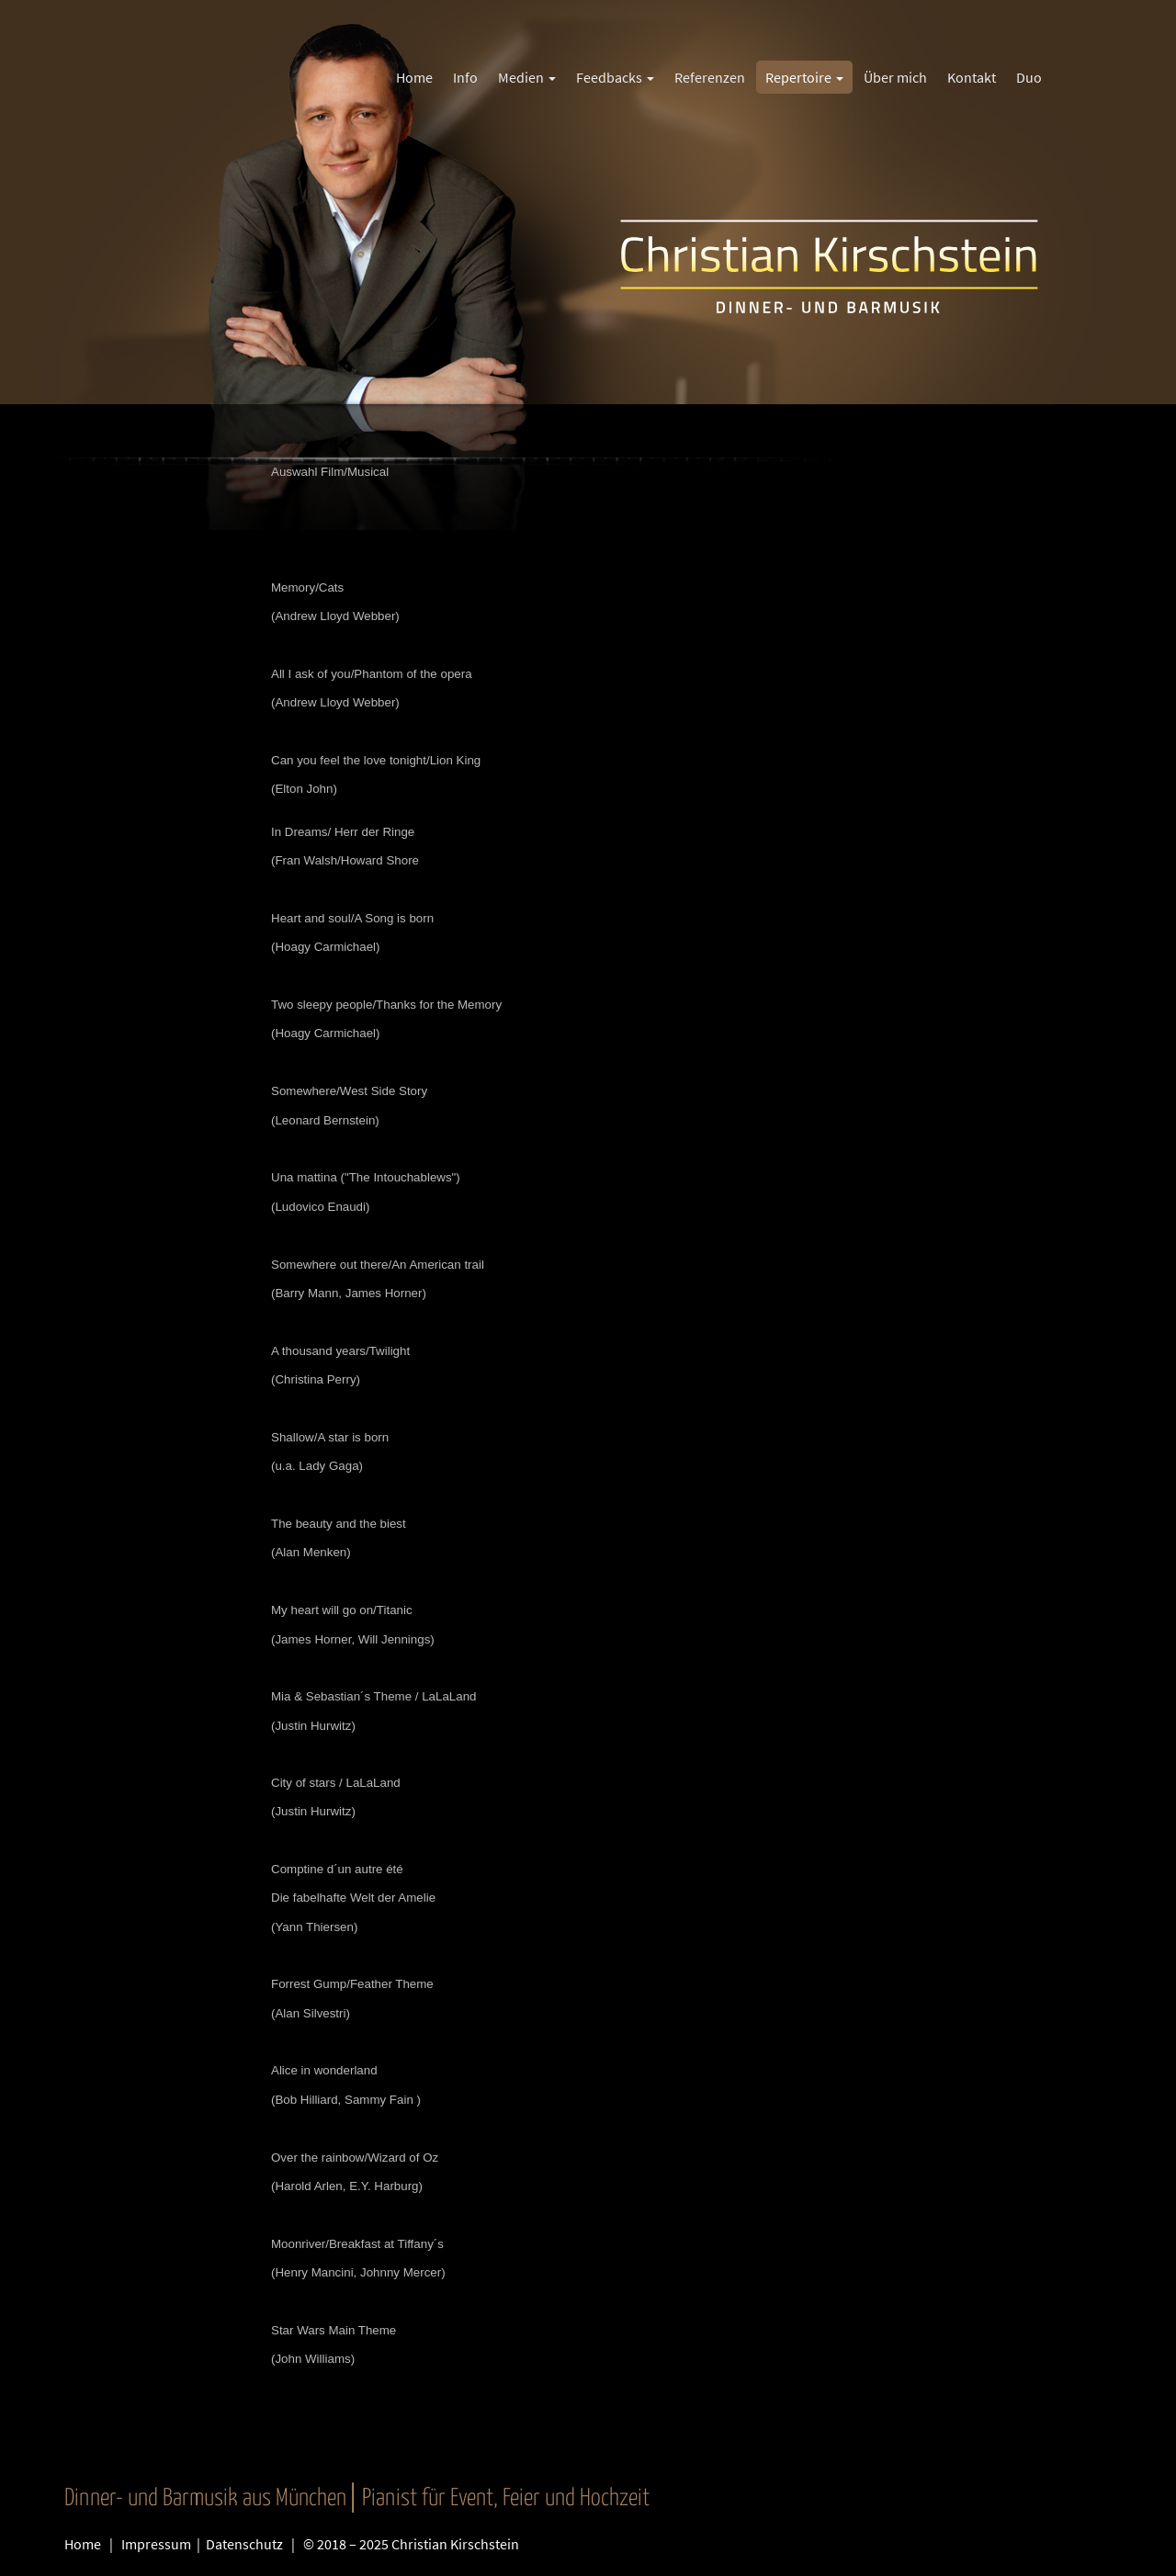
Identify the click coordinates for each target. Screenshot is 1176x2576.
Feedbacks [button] (615, 77)
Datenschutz (246, 2544)
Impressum (157, 2544)
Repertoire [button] (804, 77)
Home (82, 2544)
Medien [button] (527, 77)
